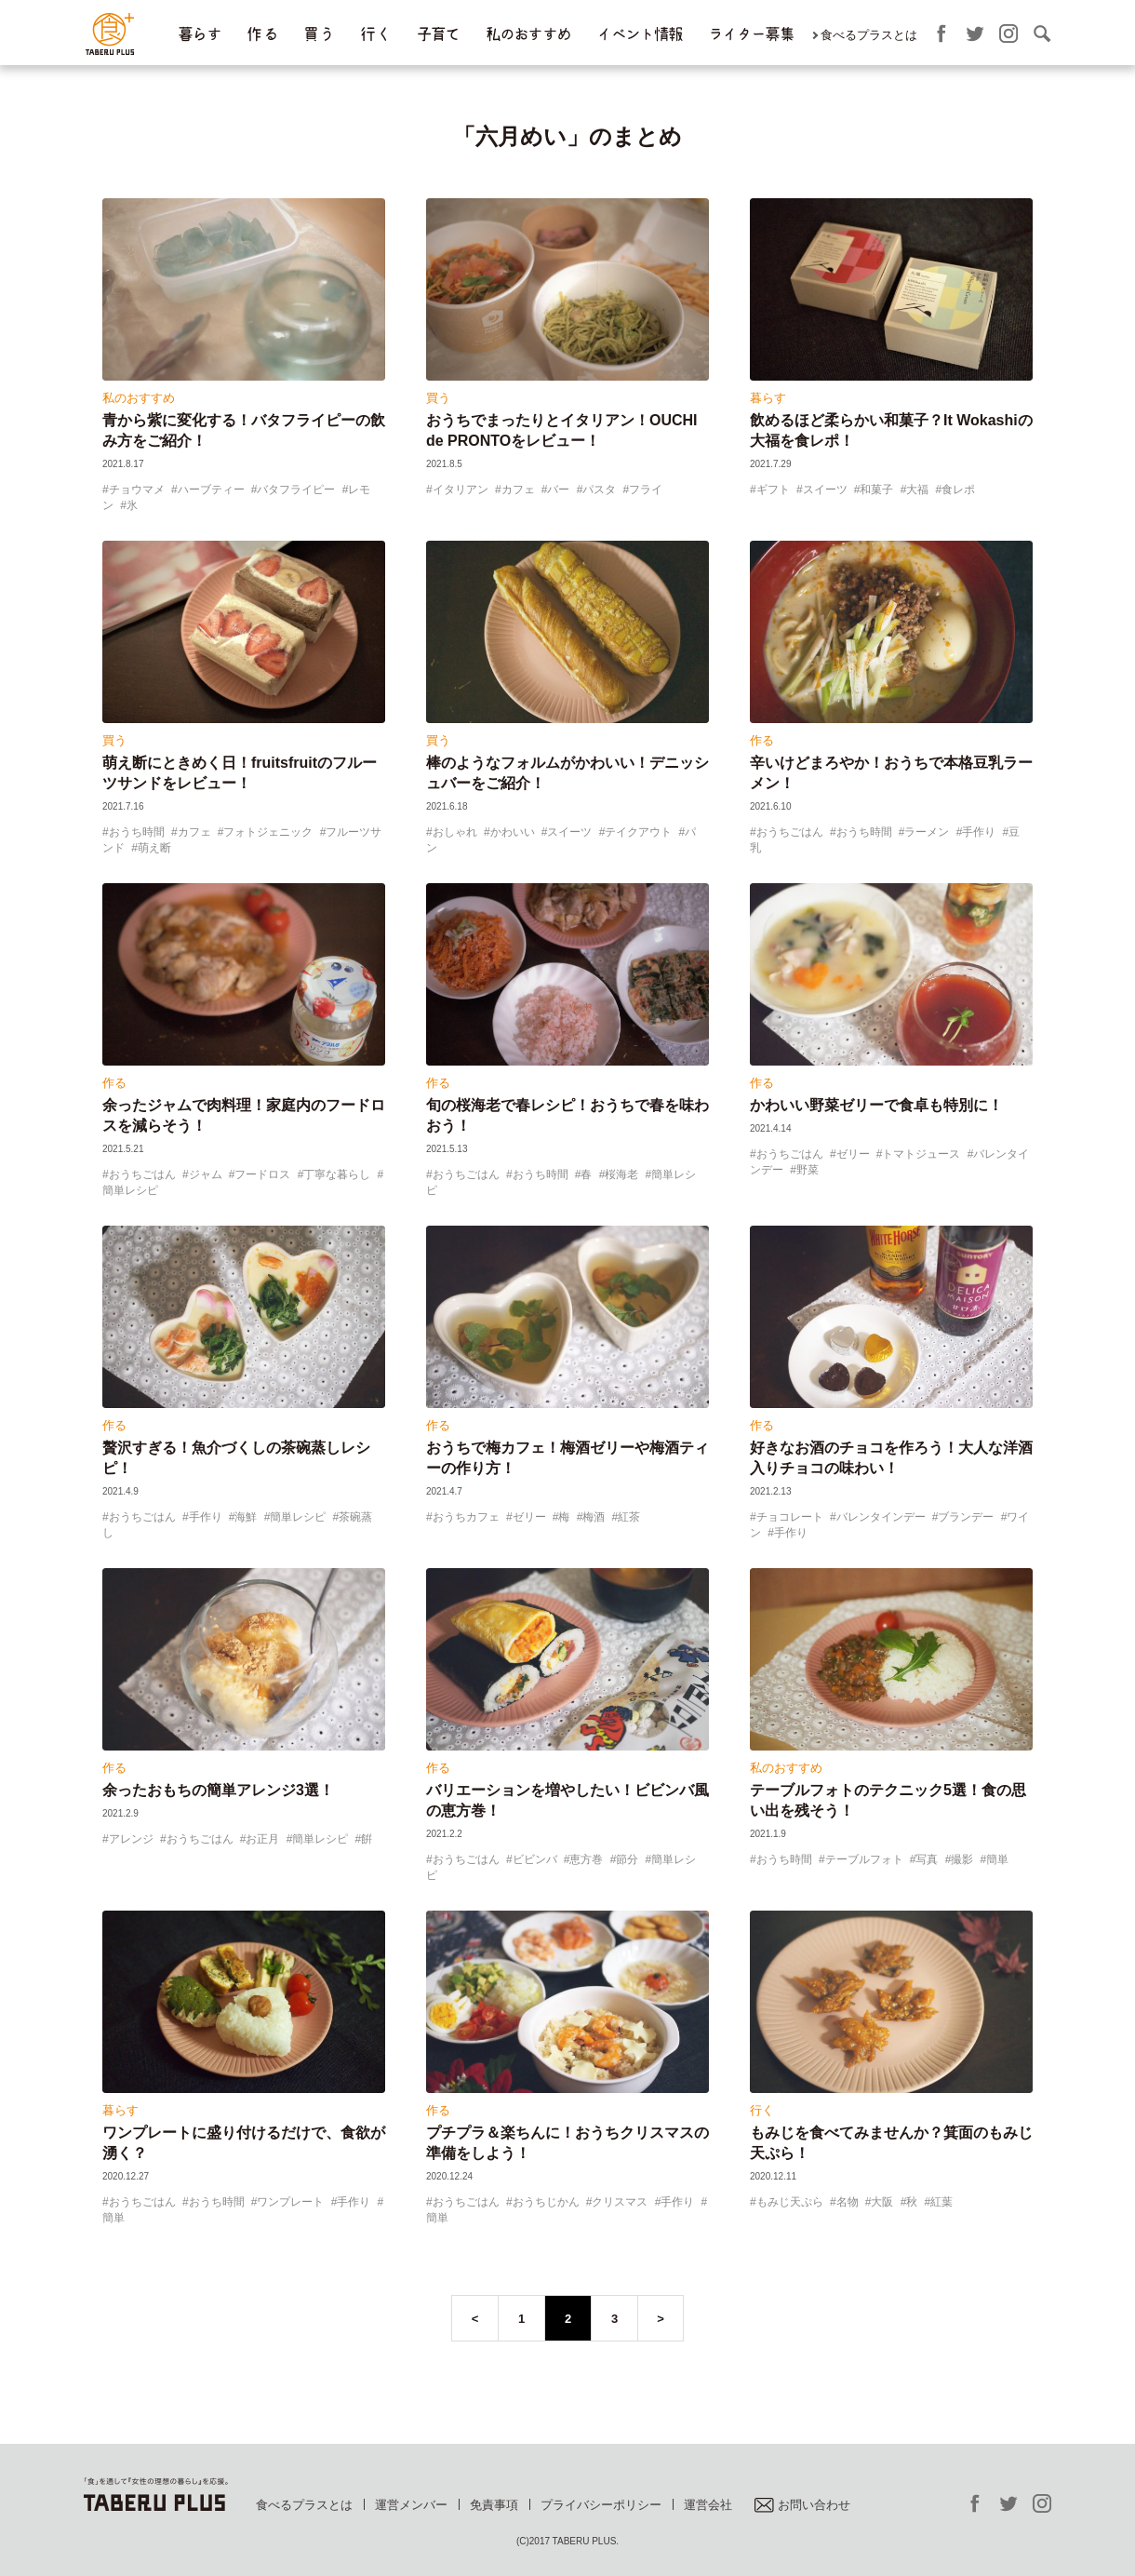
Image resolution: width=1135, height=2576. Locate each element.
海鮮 (245, 1516)
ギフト (773, 489)
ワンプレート (290, 2201)
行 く (375, 34)
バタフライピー (296, 489)
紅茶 (629, 1516)
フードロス (262, 1174)
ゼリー (853, 1154)
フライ (645, 489)
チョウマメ (137, 489)
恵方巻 (586, 1859)
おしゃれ (455, 832)
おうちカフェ (466, 1516)
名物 (847, 2201)
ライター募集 (751, 34)
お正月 (262, 1838)
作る (762, 740)
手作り (978, 832)
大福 (917, 489)
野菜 (807, 1169)
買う (438, 398)
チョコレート (789, 1516)
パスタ (599, 489)
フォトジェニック (268, 832)
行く (762, 2110)
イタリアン (460, 489)
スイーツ (825, 489)
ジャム (205, 1174)
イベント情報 (639, 34)
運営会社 (708, 2505)
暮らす (199, 34)
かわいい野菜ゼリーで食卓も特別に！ (876, 1105)
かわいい (512, 832)
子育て (438, 34)
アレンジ (131, 1838)
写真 (926, 1859)
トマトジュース (921, 1154)
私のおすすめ (528, 34)
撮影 (962, 1859)
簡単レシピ (298, 1516)
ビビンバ (535, 1859)
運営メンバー (411, 2505)
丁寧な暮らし (336, 1174)
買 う (318, 34)
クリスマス (620, 2201)
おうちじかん (546, 2201)
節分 (627, 1859)
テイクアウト (638, 832)
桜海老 (621, 1174)
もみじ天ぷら (789, 2201)
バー (558, 489)
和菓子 (876, 489)
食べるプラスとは (869, 35)
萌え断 (154, 847)
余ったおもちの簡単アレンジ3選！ (218, 1790)
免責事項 (494, 2505)
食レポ (958, 489)
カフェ (518, 489)
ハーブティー (211, 489)
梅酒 (593, 1516)
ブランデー (966, 1516)
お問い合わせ (802, 2505)
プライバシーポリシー (601, 2505)
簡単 (997, 1859)
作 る (262, 34)
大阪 (882, 2201)
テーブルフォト (864, 1859)
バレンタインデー (881, 1516)
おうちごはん (789, 832)
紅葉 (941, 2201)
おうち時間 (137, 832)
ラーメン (926, 832)
